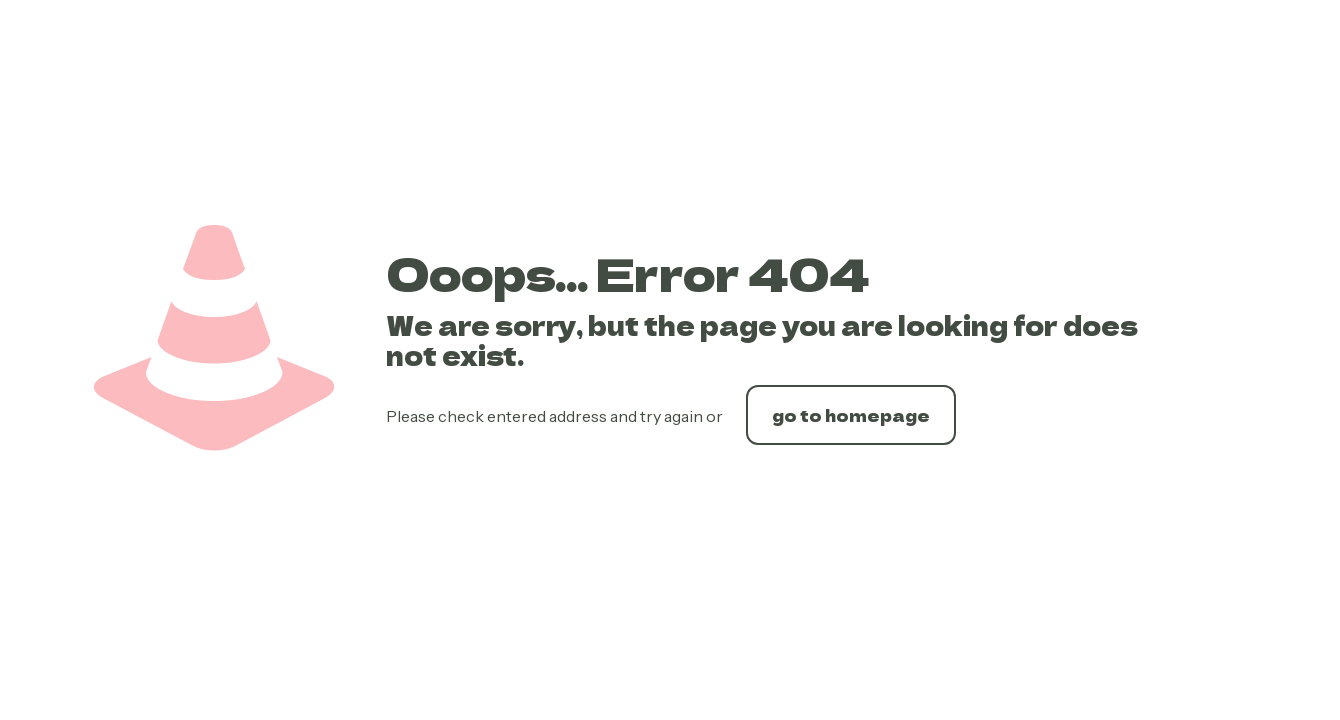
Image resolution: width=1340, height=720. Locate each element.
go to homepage (851, 415)
